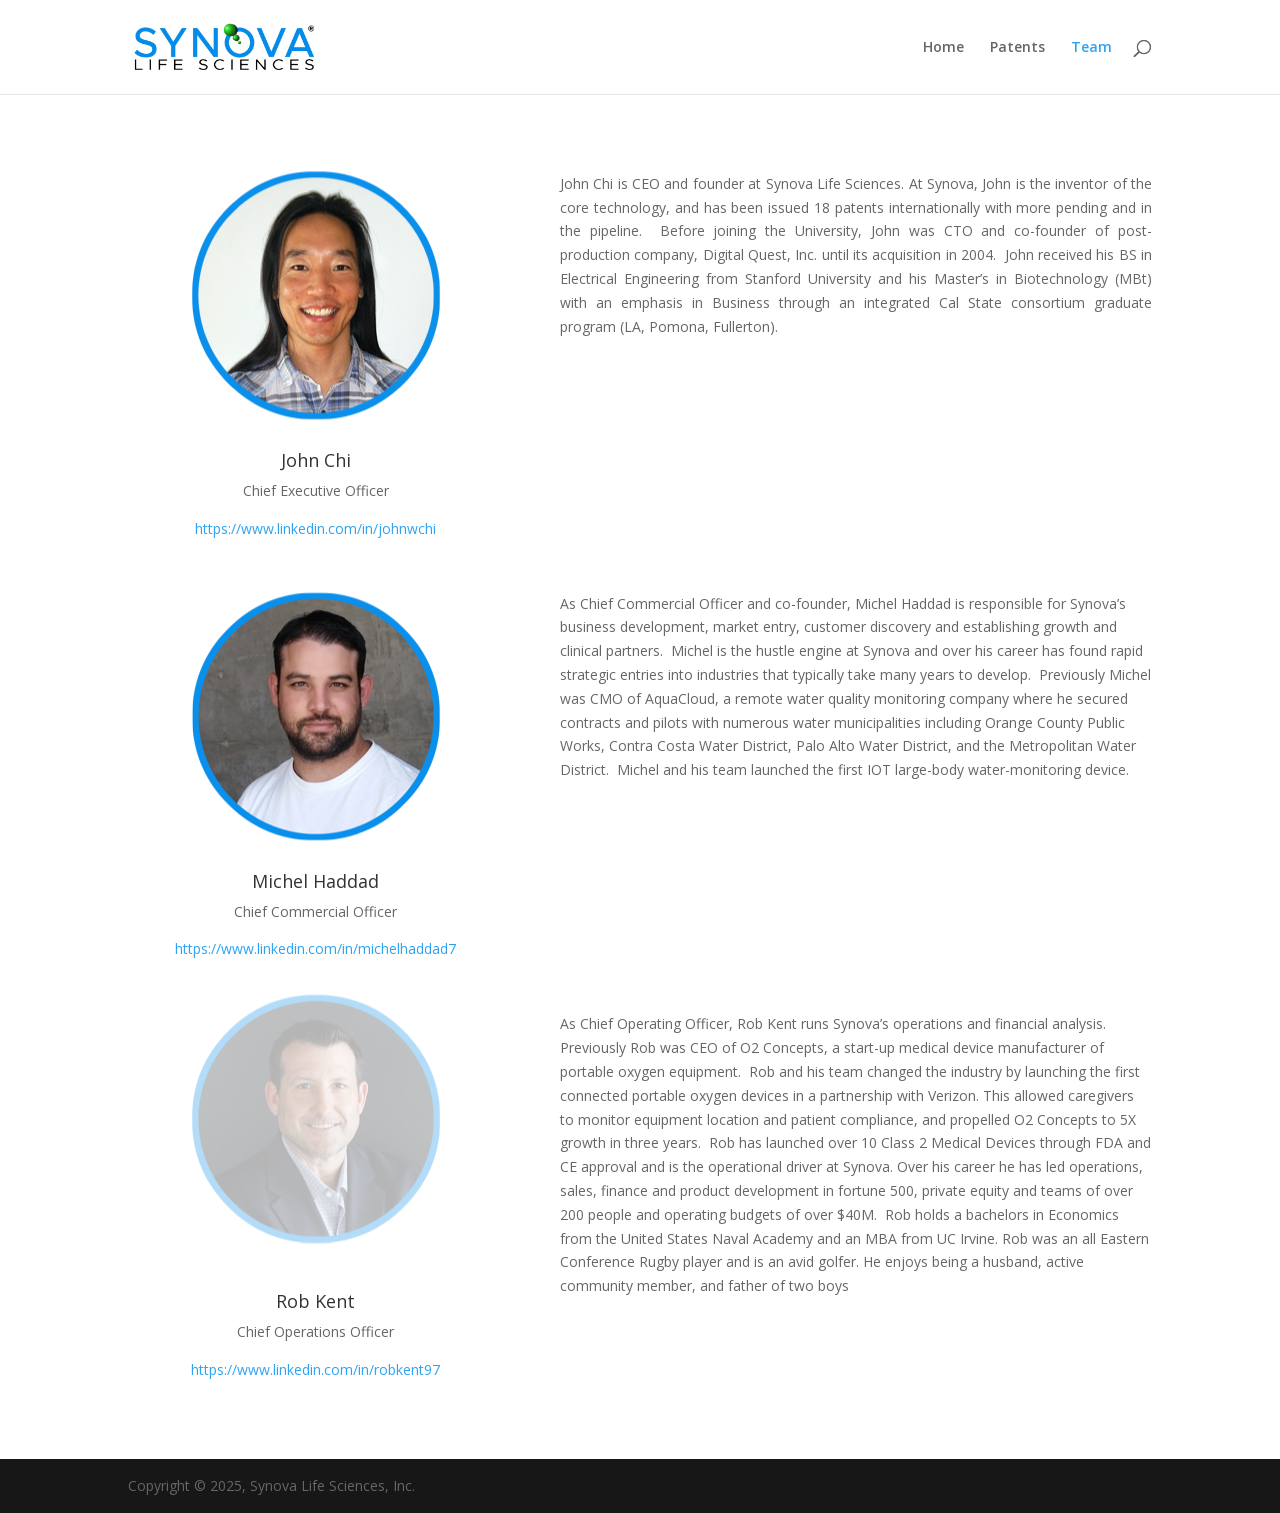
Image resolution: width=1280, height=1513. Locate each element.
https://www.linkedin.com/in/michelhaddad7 (315, 948)
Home (943, 48)
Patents (1017, 48)
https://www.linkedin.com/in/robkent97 (315, 1369)
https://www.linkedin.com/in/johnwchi (315, 528)
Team (1091, 48)
